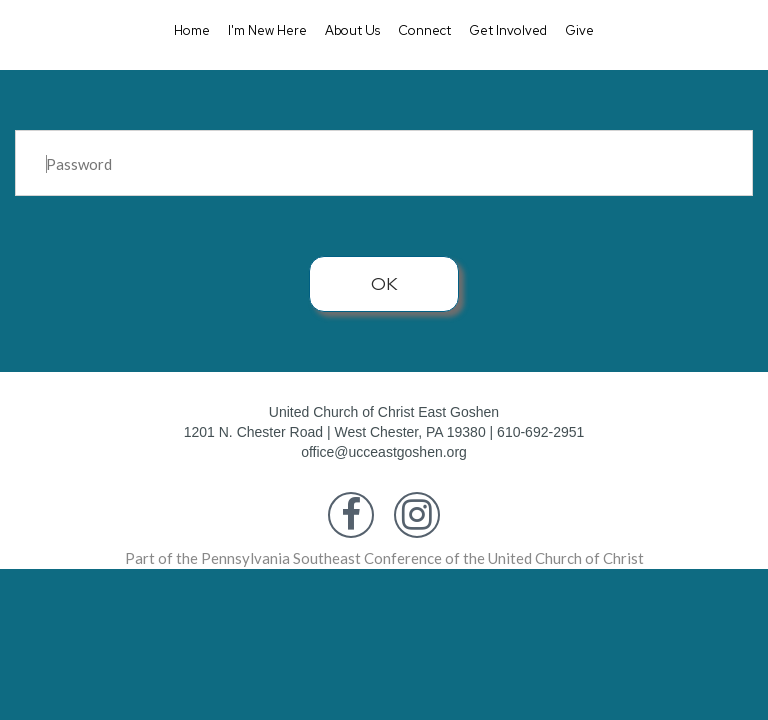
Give (579, 30)
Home (192, 30)
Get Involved (508, 30)
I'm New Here (267, 30)
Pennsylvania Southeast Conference (321, 558)
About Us (352, 30)
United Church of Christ (566, 558)
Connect (424, 30)
